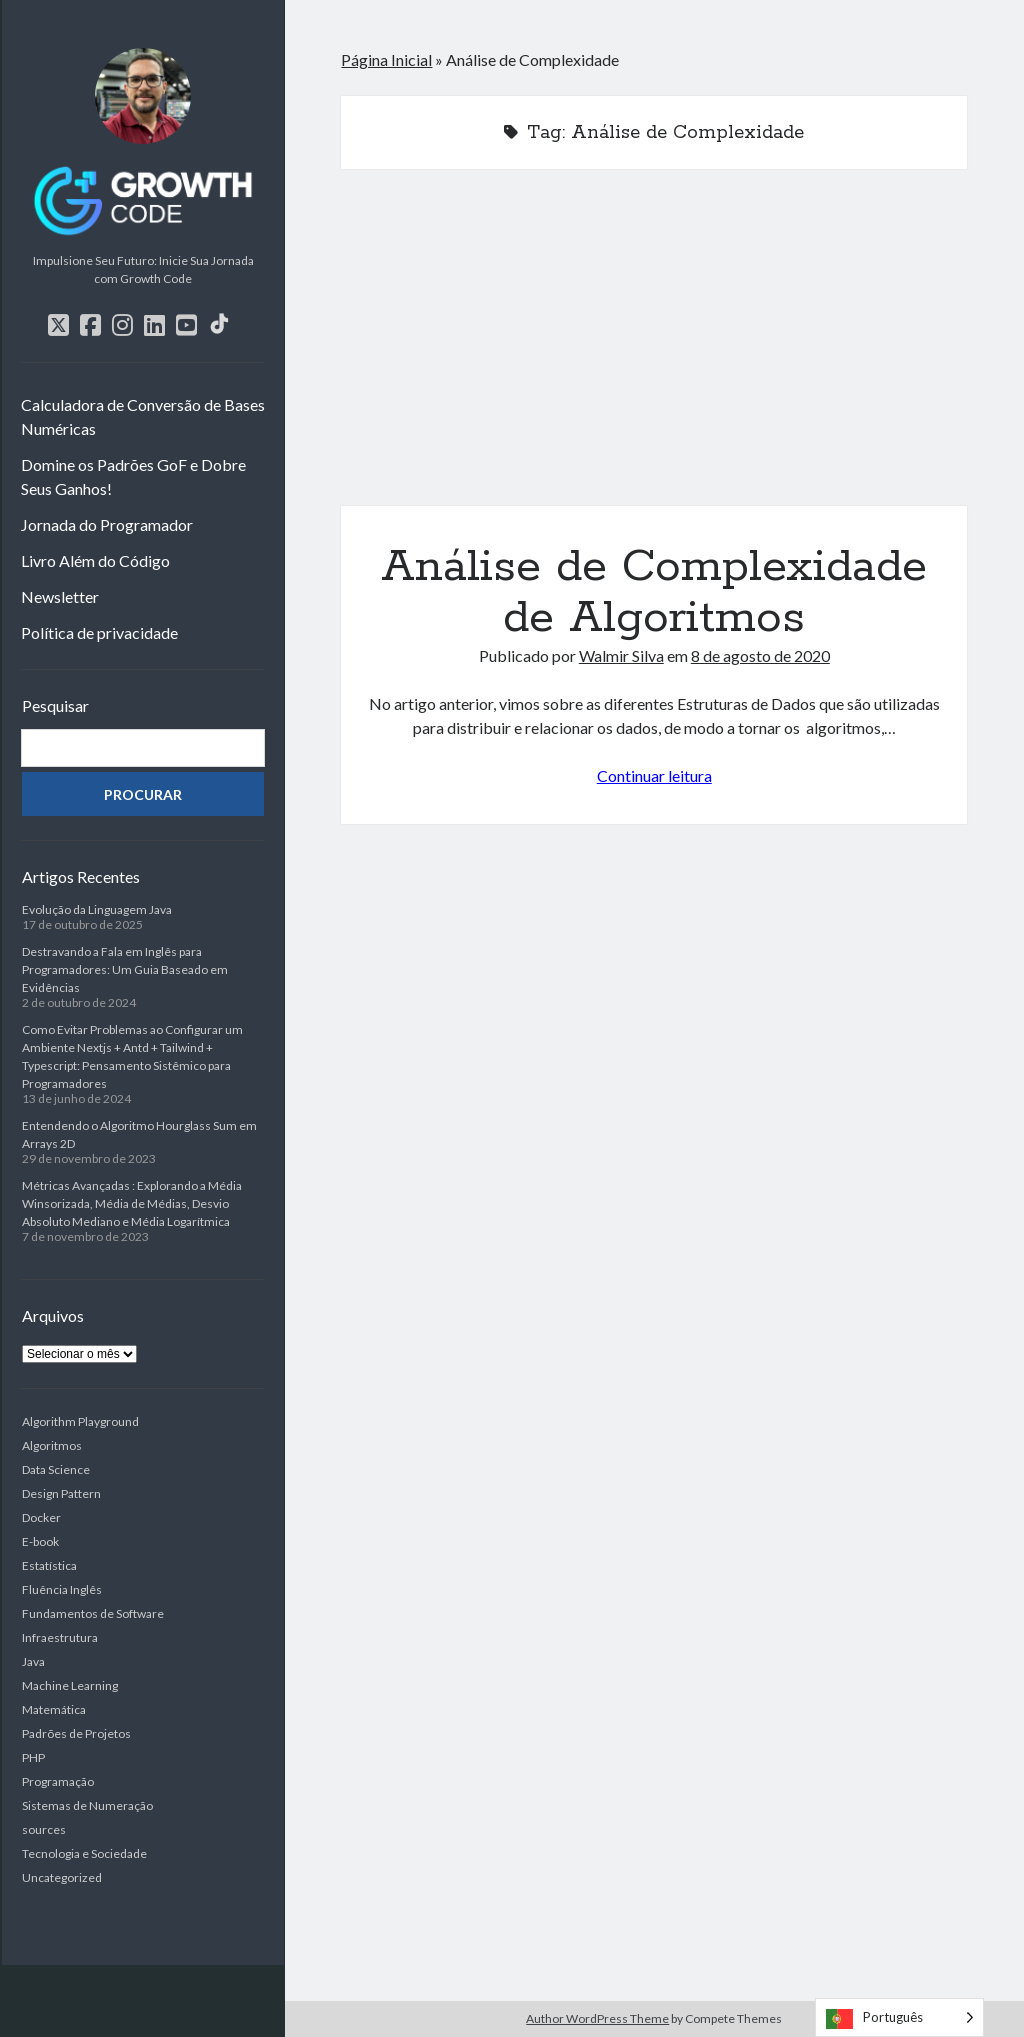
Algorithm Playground (80, 1421)
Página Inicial (386, 59)
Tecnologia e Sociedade (84, 1853)
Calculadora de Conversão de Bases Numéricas (143, 416)
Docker (41, 1517)
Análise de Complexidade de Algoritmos (654, 349)
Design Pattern (61, 1493)
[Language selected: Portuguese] (899, 2017)
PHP (33, 1757)
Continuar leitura (654, 775)
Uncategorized (62, 1877)
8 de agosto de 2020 (760, 655)
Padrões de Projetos (76, 1733)
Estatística (49, 1565)
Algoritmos (52, 1445)
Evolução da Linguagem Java (97, 909)
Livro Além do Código (95, 560)
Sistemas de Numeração (87, 1805)
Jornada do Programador (107, 524)
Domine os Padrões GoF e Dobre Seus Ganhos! (133, 476)
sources (44, 1829)
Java (33, 1661)
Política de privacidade (99, 632)
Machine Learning (70, 1685)
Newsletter (60, 596)
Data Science (56, 1469)
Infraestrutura (60, 1637)
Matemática (54, 1709)
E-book (40, 1541)
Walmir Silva (621, 655)
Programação (58, 1781)
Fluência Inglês (62, 1589)
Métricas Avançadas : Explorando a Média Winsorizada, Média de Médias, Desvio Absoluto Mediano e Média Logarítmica (132, 1203)
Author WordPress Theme (597, 2018)
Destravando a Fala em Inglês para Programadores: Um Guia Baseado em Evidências (125, 969)
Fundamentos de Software (93, 1613)
